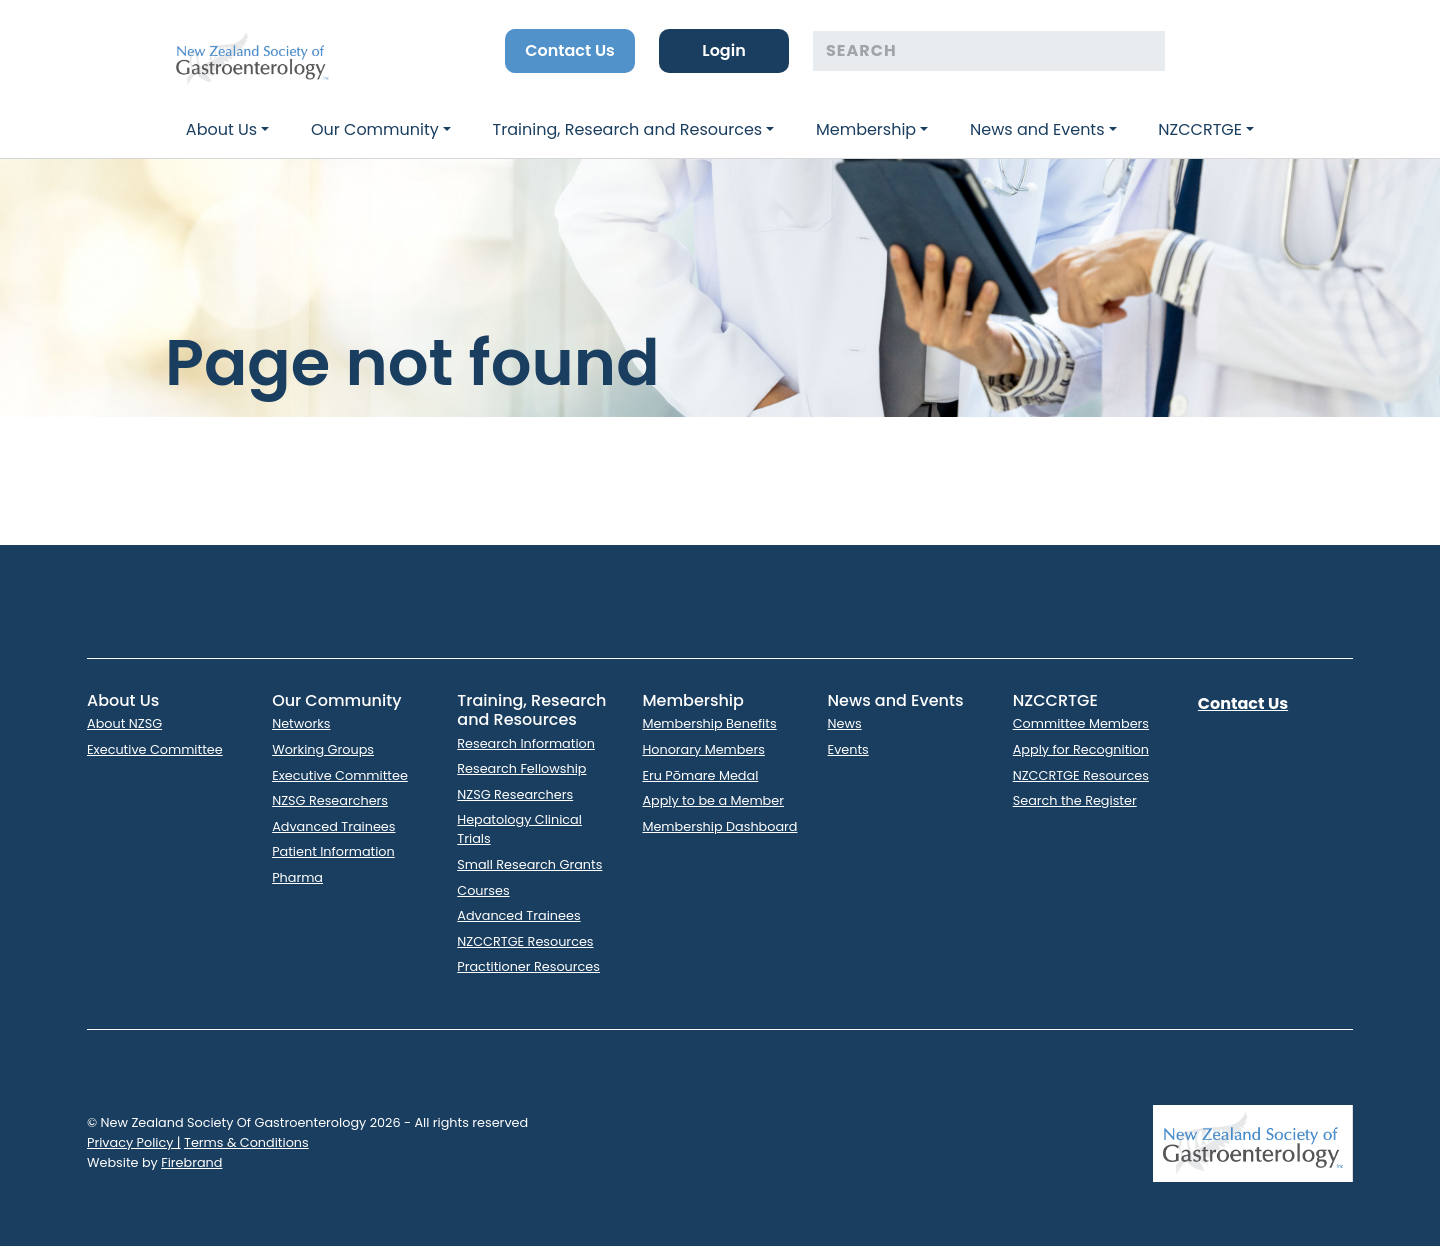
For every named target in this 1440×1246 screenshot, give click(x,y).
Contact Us (570, 50)
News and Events (1037, 129)
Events (848, 749)
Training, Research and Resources (628, 129)
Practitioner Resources (528, 966)
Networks (301, 723)
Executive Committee (155, 749)
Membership (866, 129)
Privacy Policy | (134, 1142)
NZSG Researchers (330, 800)
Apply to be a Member (713, 800)
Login (723, 50)
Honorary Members (703, 749)
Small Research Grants (529, 864)
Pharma (297, 877)
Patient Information (333, 851)
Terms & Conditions (246, 1142)
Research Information (526, 743)
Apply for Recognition (1081, 749)
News (845, 723)
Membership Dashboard (719, 826)
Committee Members (1081, 723)
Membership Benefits (709, 723)
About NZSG (124, 723)
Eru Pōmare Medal (700, 775)
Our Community (375, 129)
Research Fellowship (521, 768)
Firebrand (191, 1162)
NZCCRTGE (1200, 129)
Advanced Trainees (333, 826)
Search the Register (1075, 800)
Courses (483, 890)
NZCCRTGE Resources (525, 941)
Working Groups (323, 749)
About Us (221, 129)
